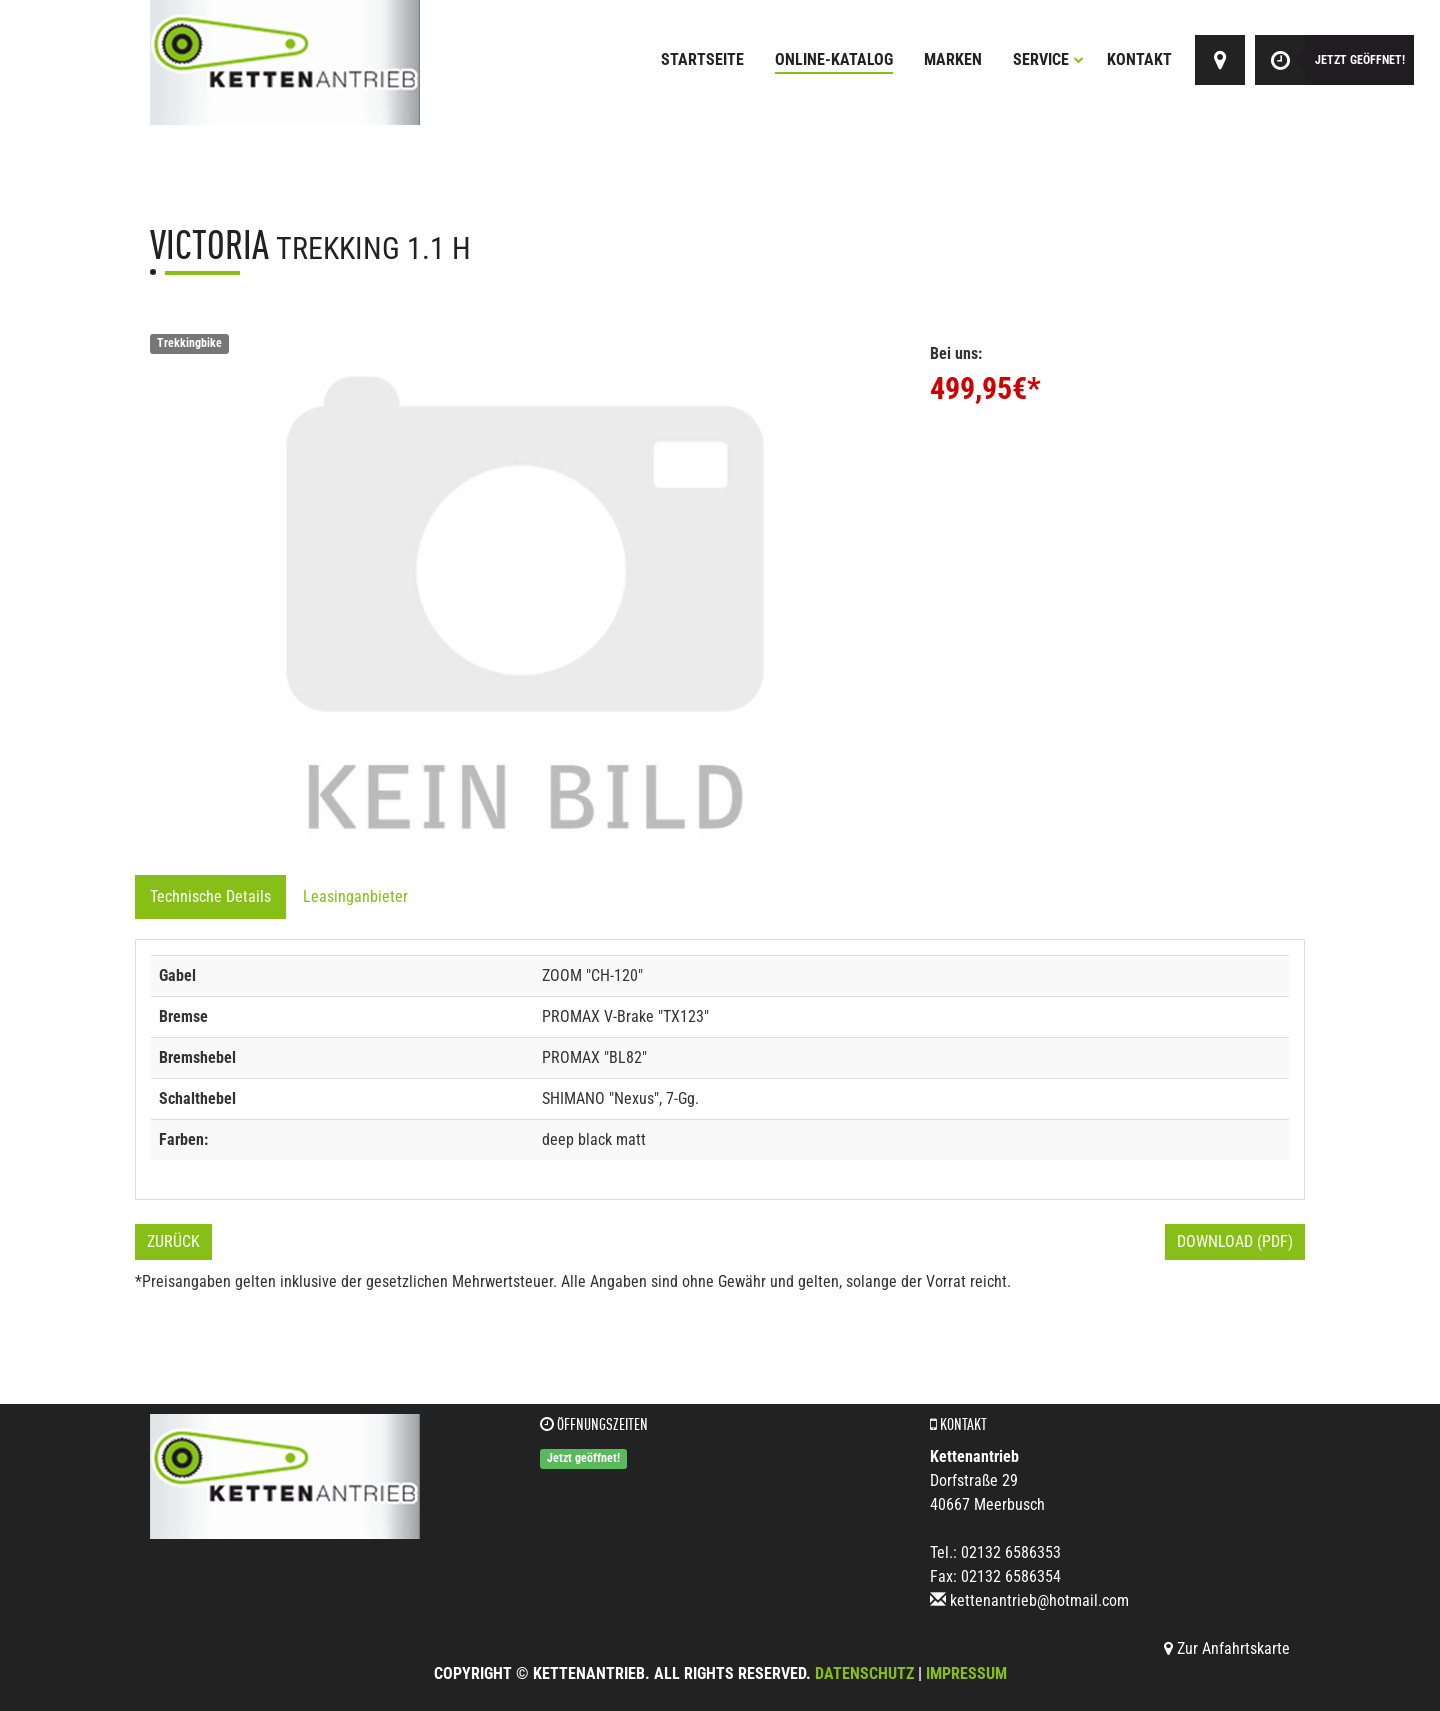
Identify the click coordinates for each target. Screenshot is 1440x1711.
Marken (953, 59)
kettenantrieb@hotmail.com (1039, 1600)
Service (1048, 59)
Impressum (966, 1673)
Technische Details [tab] (210, 896)
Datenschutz (864, 1673)
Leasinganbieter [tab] (355, 896)
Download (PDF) (1235, 1241)
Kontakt (1139, 59)
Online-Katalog (834, 59)
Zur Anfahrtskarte (1227, 1648)
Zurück (173, 1241)
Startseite (702, 59)
